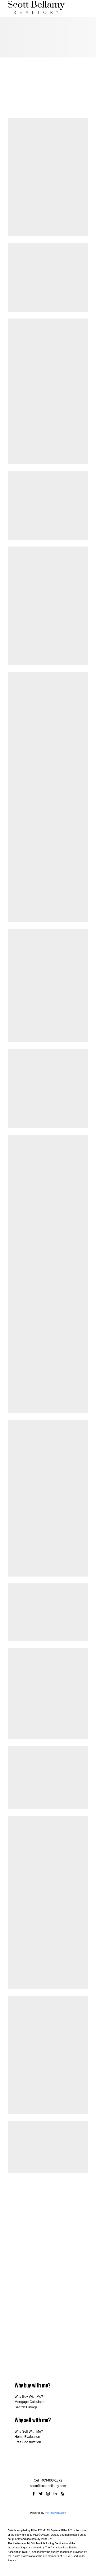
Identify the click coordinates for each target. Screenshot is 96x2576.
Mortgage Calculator (29, 2402)
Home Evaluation (27, 2436)
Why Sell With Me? (28, 2431)
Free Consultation (27, 2442)
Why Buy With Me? (28, 2396)
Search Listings (25, 2407)
